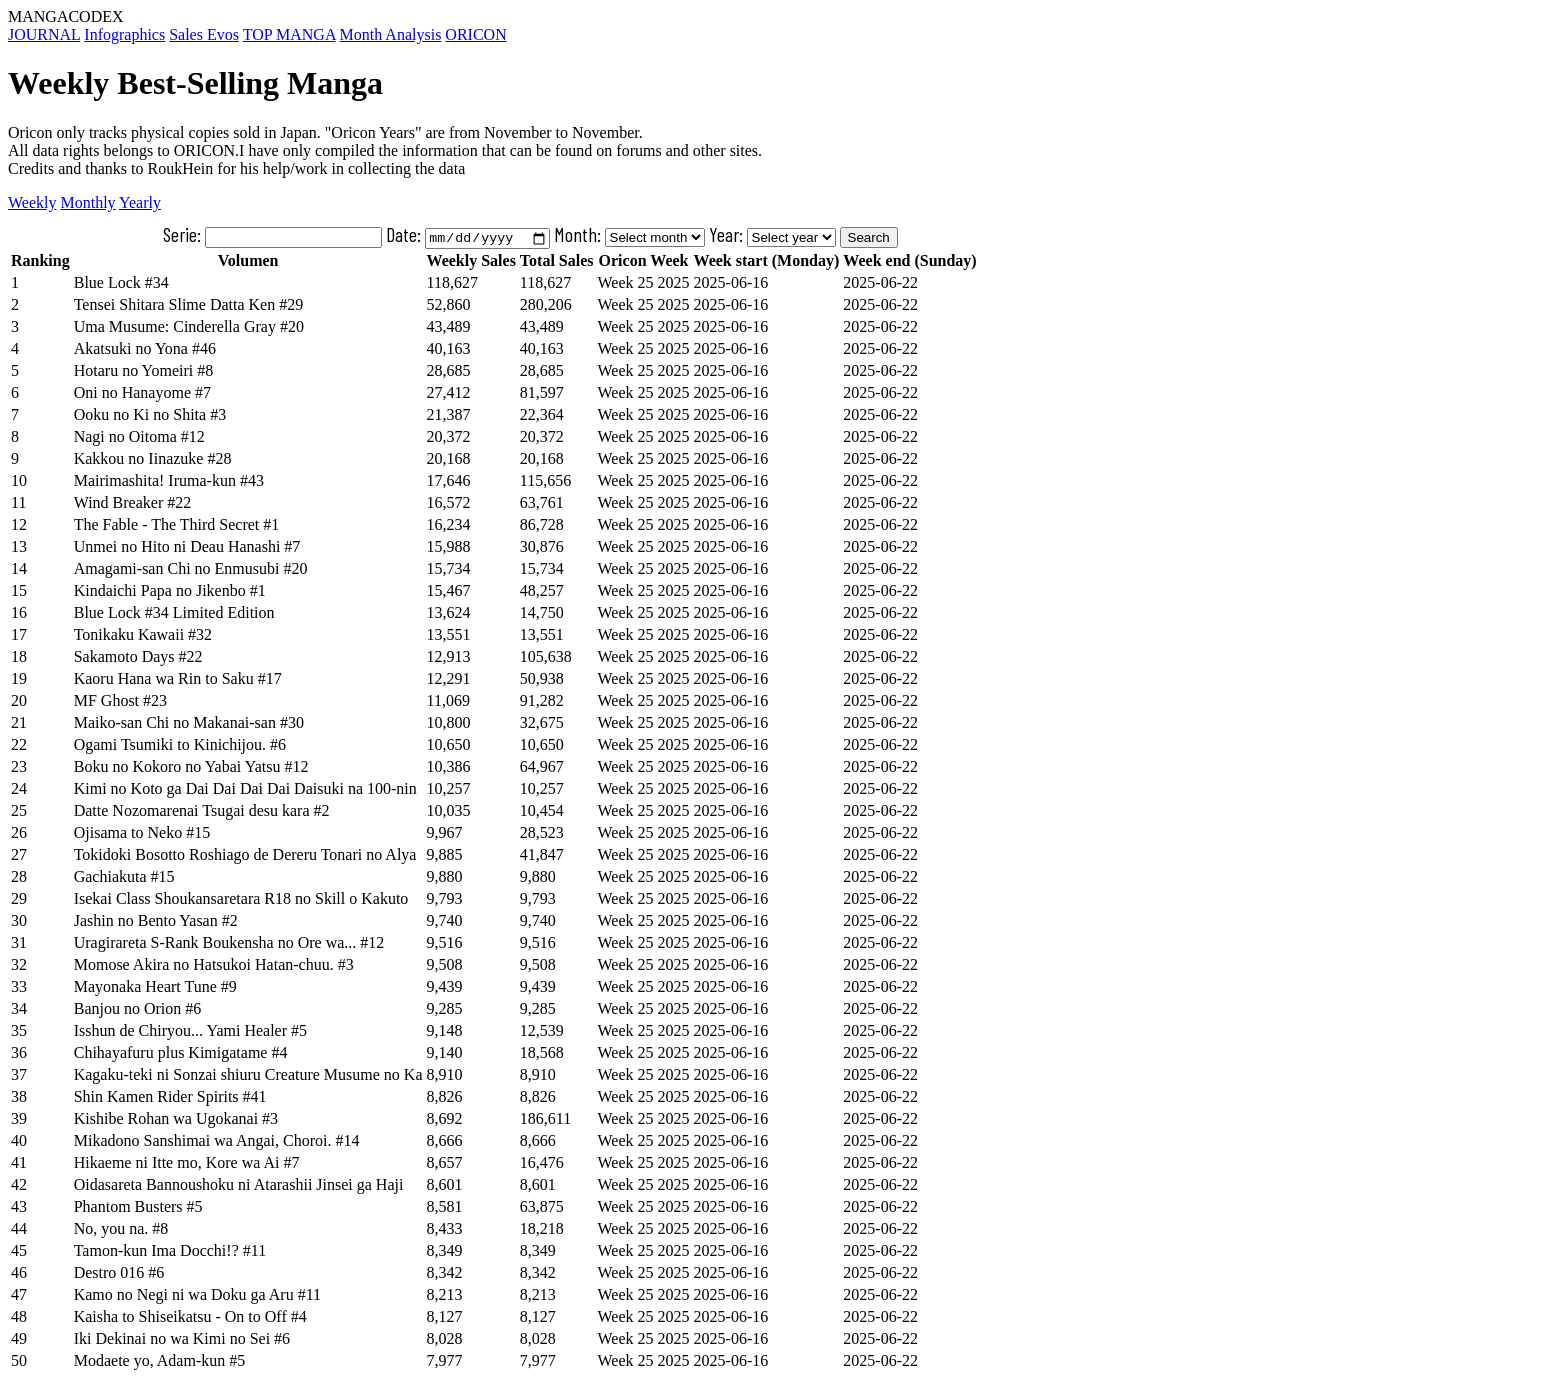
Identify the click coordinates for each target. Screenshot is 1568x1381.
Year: (726, 234)
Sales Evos (204, 34)
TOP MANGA (289, 34)
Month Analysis (391, 34)
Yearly (140, 202)
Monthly (87, 202)
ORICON (475, 34)
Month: (577, 234)
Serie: (272, 234)
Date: (467, 234)
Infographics (124, 34)
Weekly (32, 202)
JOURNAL (44, 34)
